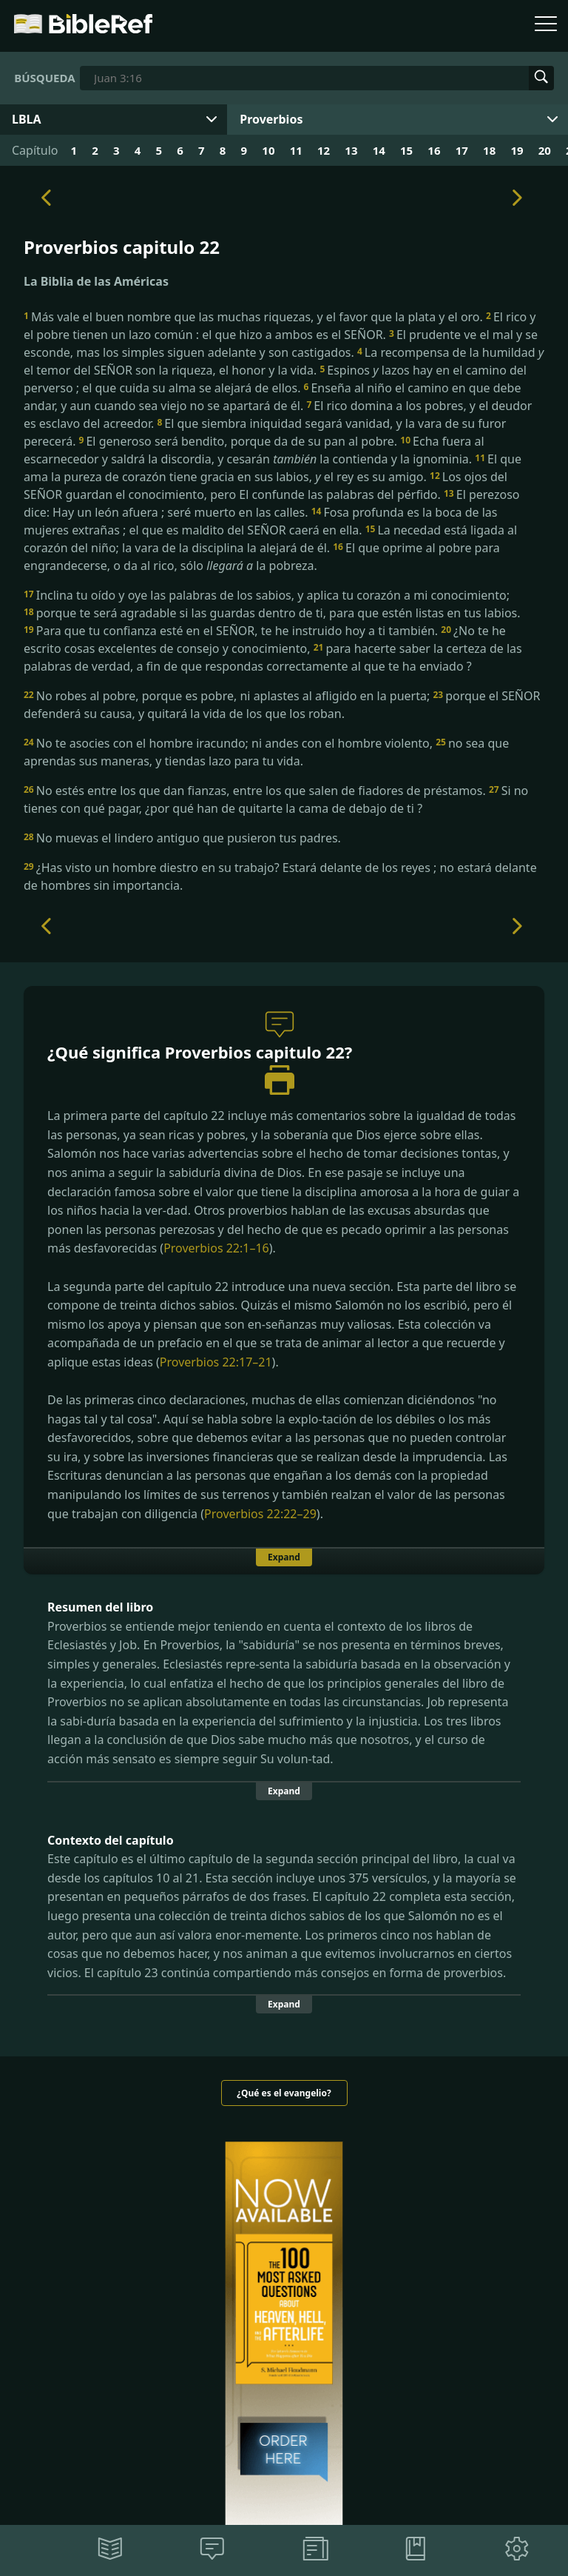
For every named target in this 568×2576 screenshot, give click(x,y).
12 (323, 150)
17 (462, 150)
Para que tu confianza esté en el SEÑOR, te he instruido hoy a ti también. (232, 631)
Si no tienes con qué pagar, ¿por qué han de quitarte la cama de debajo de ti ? (276, 799)
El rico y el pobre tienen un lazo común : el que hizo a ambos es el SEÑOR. (279, 326)
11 (296, 150)
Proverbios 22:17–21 (216, 1362)
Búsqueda (44, 77)
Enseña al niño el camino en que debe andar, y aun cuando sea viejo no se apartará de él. (272, 397)
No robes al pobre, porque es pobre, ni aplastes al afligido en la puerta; (228, 696)
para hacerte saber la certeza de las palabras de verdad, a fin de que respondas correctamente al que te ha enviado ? (273, 657)
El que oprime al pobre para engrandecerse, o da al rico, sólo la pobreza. (262, 557)
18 (489, 150)
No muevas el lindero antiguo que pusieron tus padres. (182, 838)
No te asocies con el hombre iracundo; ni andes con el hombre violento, (230, 743)
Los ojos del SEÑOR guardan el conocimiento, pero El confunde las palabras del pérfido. (265, 486)
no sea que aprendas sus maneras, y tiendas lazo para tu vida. (266, 752)
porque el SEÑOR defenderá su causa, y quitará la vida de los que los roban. (282, 705)
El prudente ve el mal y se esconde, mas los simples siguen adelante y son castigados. (281, 343)
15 (406, 150)
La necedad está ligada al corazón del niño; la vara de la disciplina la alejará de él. (270, 539)
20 (544, 150)
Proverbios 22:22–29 (260, 1514)
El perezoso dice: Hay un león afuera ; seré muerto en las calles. (271, 503)
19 (516, 150)
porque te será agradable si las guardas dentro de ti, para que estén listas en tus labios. (272, 613)
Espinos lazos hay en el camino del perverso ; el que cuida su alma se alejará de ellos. (275, 379)
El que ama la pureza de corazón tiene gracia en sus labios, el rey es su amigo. (272, 468)
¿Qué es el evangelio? (284, 2093)
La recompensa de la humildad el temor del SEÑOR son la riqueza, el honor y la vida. (284, 361)
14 (379, 150)
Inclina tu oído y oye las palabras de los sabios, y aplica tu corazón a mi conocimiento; (267, 595)
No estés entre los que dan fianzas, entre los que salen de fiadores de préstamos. (256, 790)
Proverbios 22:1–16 (216, 1248)
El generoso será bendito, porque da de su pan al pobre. (240, 441)
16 (433, 150)
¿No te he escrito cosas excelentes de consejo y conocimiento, (265, 640)
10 (268, 150)
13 (351, 150)
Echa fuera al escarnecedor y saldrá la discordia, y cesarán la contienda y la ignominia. (254, 450)
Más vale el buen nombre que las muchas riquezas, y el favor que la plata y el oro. (255, 317)
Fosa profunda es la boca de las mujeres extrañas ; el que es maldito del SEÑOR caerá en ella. (261, 521)
